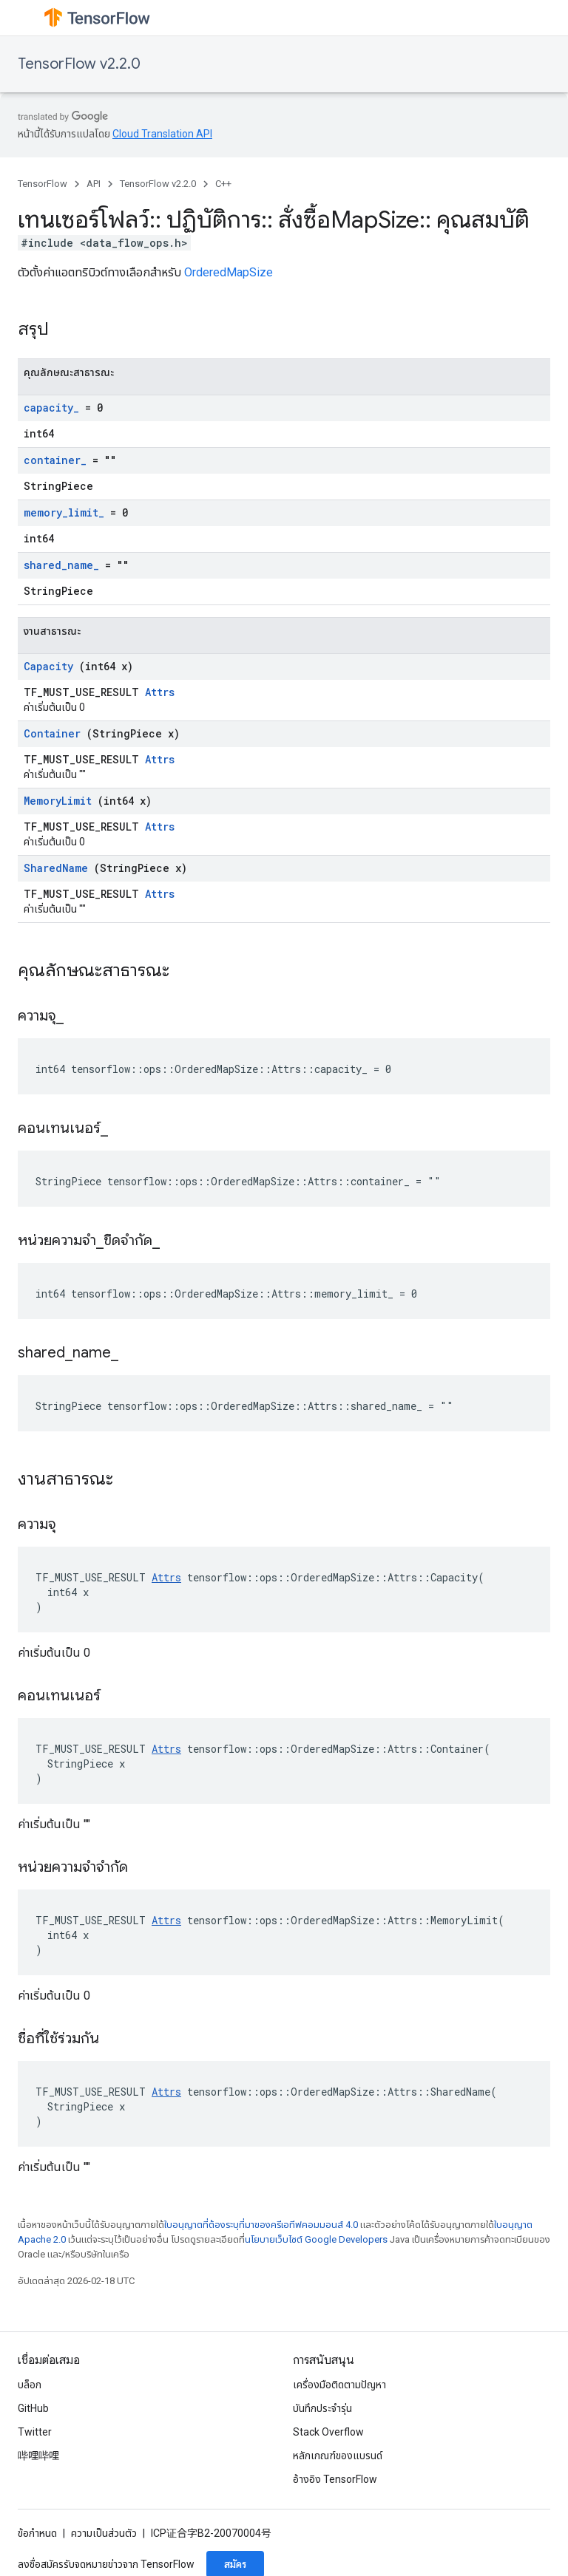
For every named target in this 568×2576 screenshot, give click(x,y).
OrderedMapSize (228, 272)
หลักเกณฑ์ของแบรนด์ (337, 2455)
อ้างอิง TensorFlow (335, 2479)
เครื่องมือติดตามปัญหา (339, 2385)
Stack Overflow (328, 2432)
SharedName (56, 868)
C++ (223, 183)
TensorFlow (42, 183)
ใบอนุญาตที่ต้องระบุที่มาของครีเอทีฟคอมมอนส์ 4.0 (261, 2224)
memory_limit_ (64, 512)
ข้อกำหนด (37, 2533)
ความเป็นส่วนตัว (104, 2533)
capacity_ (51, 408)
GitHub (33, 2408)
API (94, 183)
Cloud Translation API (162, 134)
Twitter (35, 2432)
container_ (55, 460)
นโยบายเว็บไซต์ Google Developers (316, 2239)
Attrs (160, 692)
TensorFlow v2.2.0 (79, 64)
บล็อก (29, 2385)
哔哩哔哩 (38, 2455)
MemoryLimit (58, 801)
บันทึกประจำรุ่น (322, 2408)
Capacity (48, 666)
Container (52, 733)
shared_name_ (61, 565)
